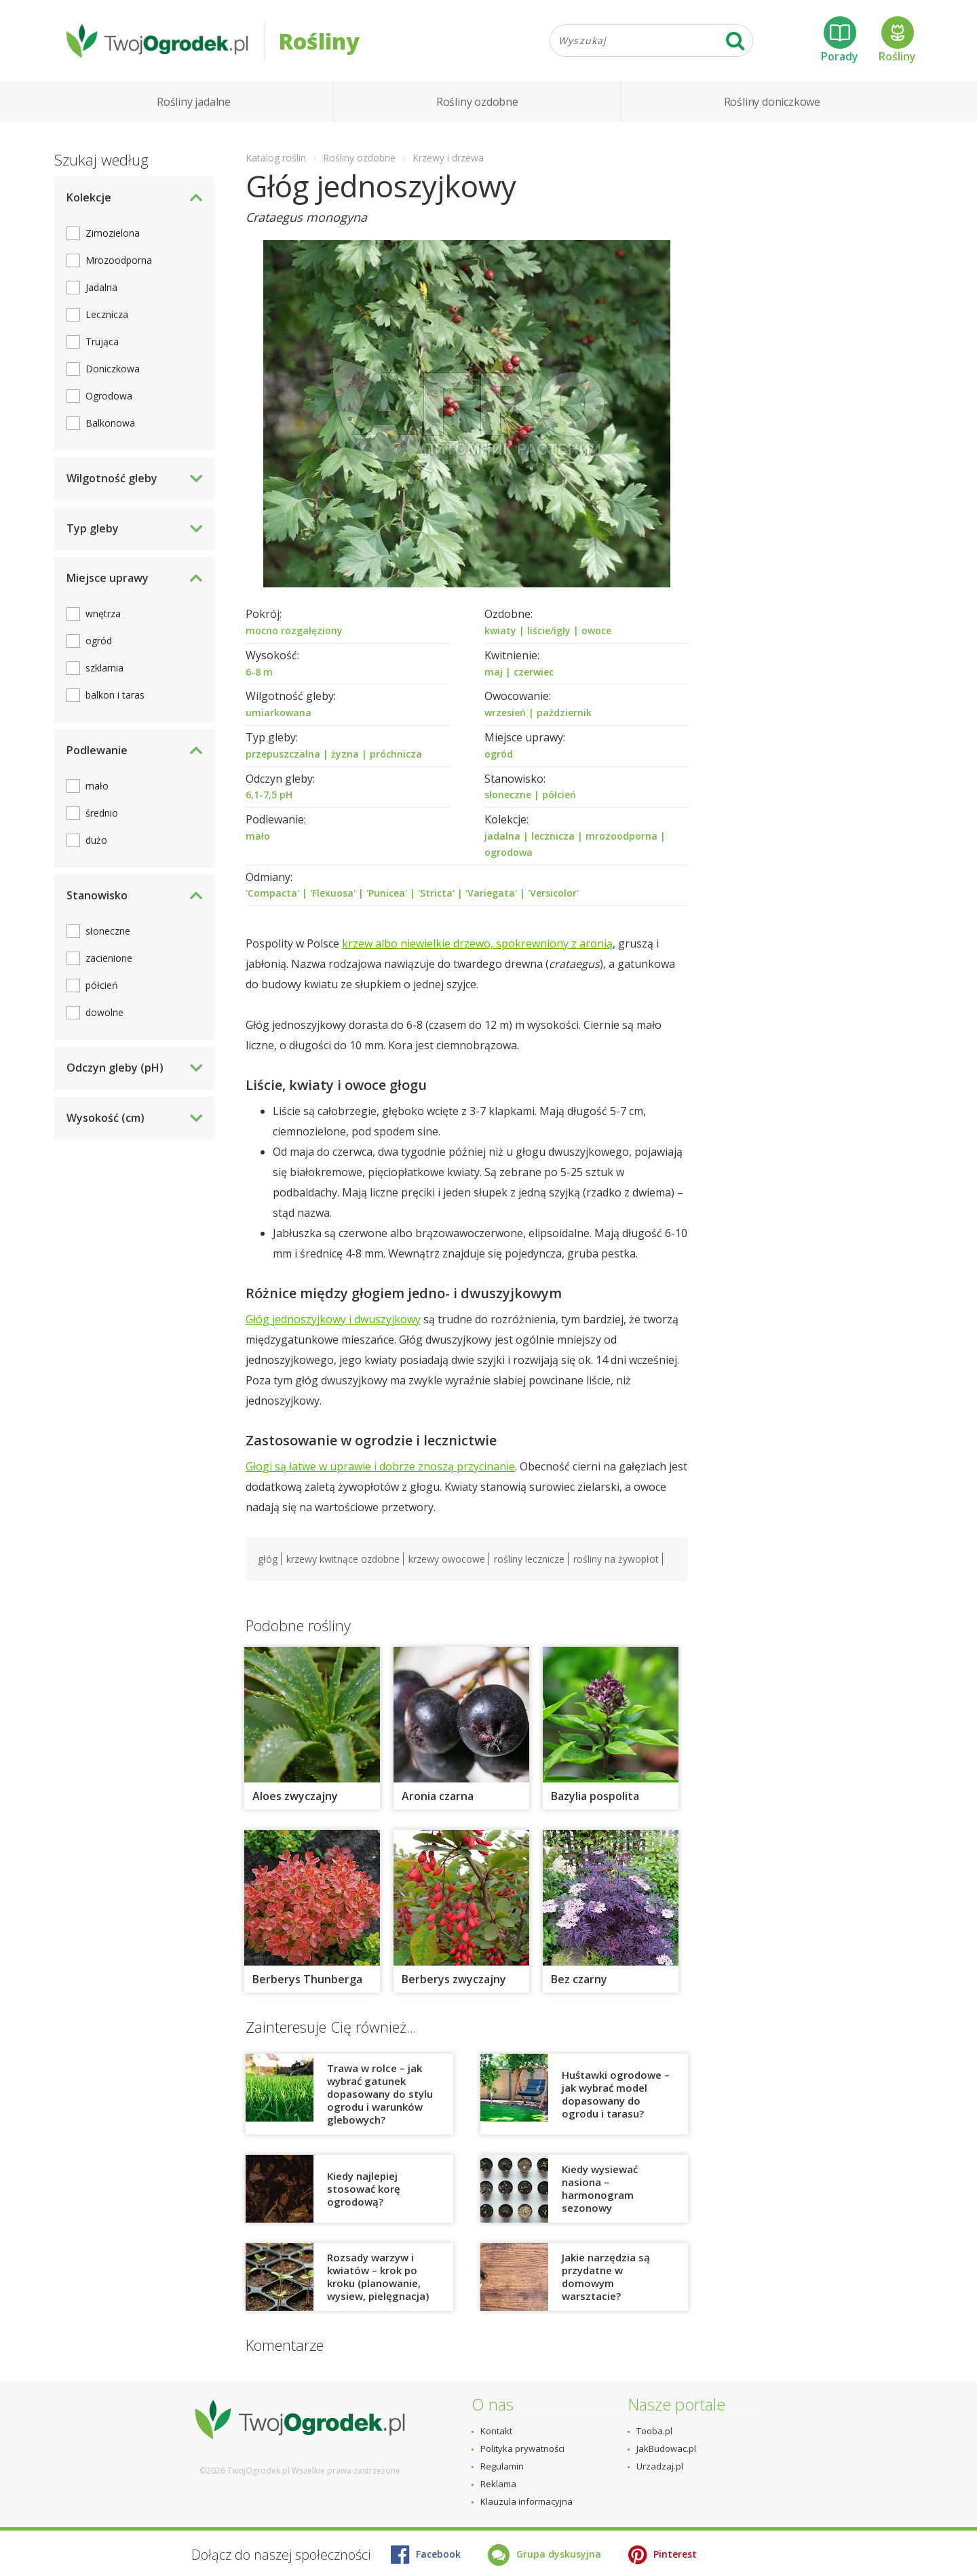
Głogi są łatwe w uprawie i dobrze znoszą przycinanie (380, 1466)
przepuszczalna (283, 753)
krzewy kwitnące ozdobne (343, 1559)
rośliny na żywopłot (616, 1559)
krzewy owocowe (446, 1559)
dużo (96, 840)
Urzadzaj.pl (659, 2466)
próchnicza (396, 753)
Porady (839, 40)
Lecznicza (106, 314)
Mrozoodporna (118, 260)
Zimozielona (112, 233)
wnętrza (103, 613)
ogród (498, 753)
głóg (267, 1559)
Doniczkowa (112, 368)
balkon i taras (115, 694)
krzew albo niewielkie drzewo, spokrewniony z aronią (477, 943)
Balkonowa (110, 422)
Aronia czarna (438, 1796)
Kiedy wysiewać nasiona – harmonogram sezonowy (600, 2188)
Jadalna (101, 287)
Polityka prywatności (522, 2448)
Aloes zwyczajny (295, 1796)
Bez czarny (579, 1979)
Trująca (102, 341)
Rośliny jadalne (194, 101)
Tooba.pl (654, 2431)
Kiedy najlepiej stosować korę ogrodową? (363, 2188)
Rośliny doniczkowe (772, 101)
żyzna (345, 753)
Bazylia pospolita (595, 1796)
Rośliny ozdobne (477, 101)
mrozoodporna (621, 836)
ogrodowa (508, 852)
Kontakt (496, 2431)
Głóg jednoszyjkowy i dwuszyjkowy (333, 1319)
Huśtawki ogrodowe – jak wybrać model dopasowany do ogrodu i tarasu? (616, 2094)
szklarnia (104, 667)
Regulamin (502, 2466)
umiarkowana (278, 712)
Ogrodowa (108, 395)
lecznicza (553, 836)
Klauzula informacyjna (526, 2501)
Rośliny (897, 40)
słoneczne (507, 794)
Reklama (498, 2484)
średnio (101, 812)
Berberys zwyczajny (454, 1979)
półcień (559, 794)
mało (258, 836)
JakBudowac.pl (666, 2448)
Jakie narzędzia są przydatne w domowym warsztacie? (606, 2276)
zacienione (108, 958)
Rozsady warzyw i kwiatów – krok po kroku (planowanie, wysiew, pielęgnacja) (378, 2276)
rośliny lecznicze (529, 1559)
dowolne (104, 1012)
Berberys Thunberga (307, 1979)
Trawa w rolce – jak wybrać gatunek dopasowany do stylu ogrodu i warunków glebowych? (380, 2093)
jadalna (502, 836)
